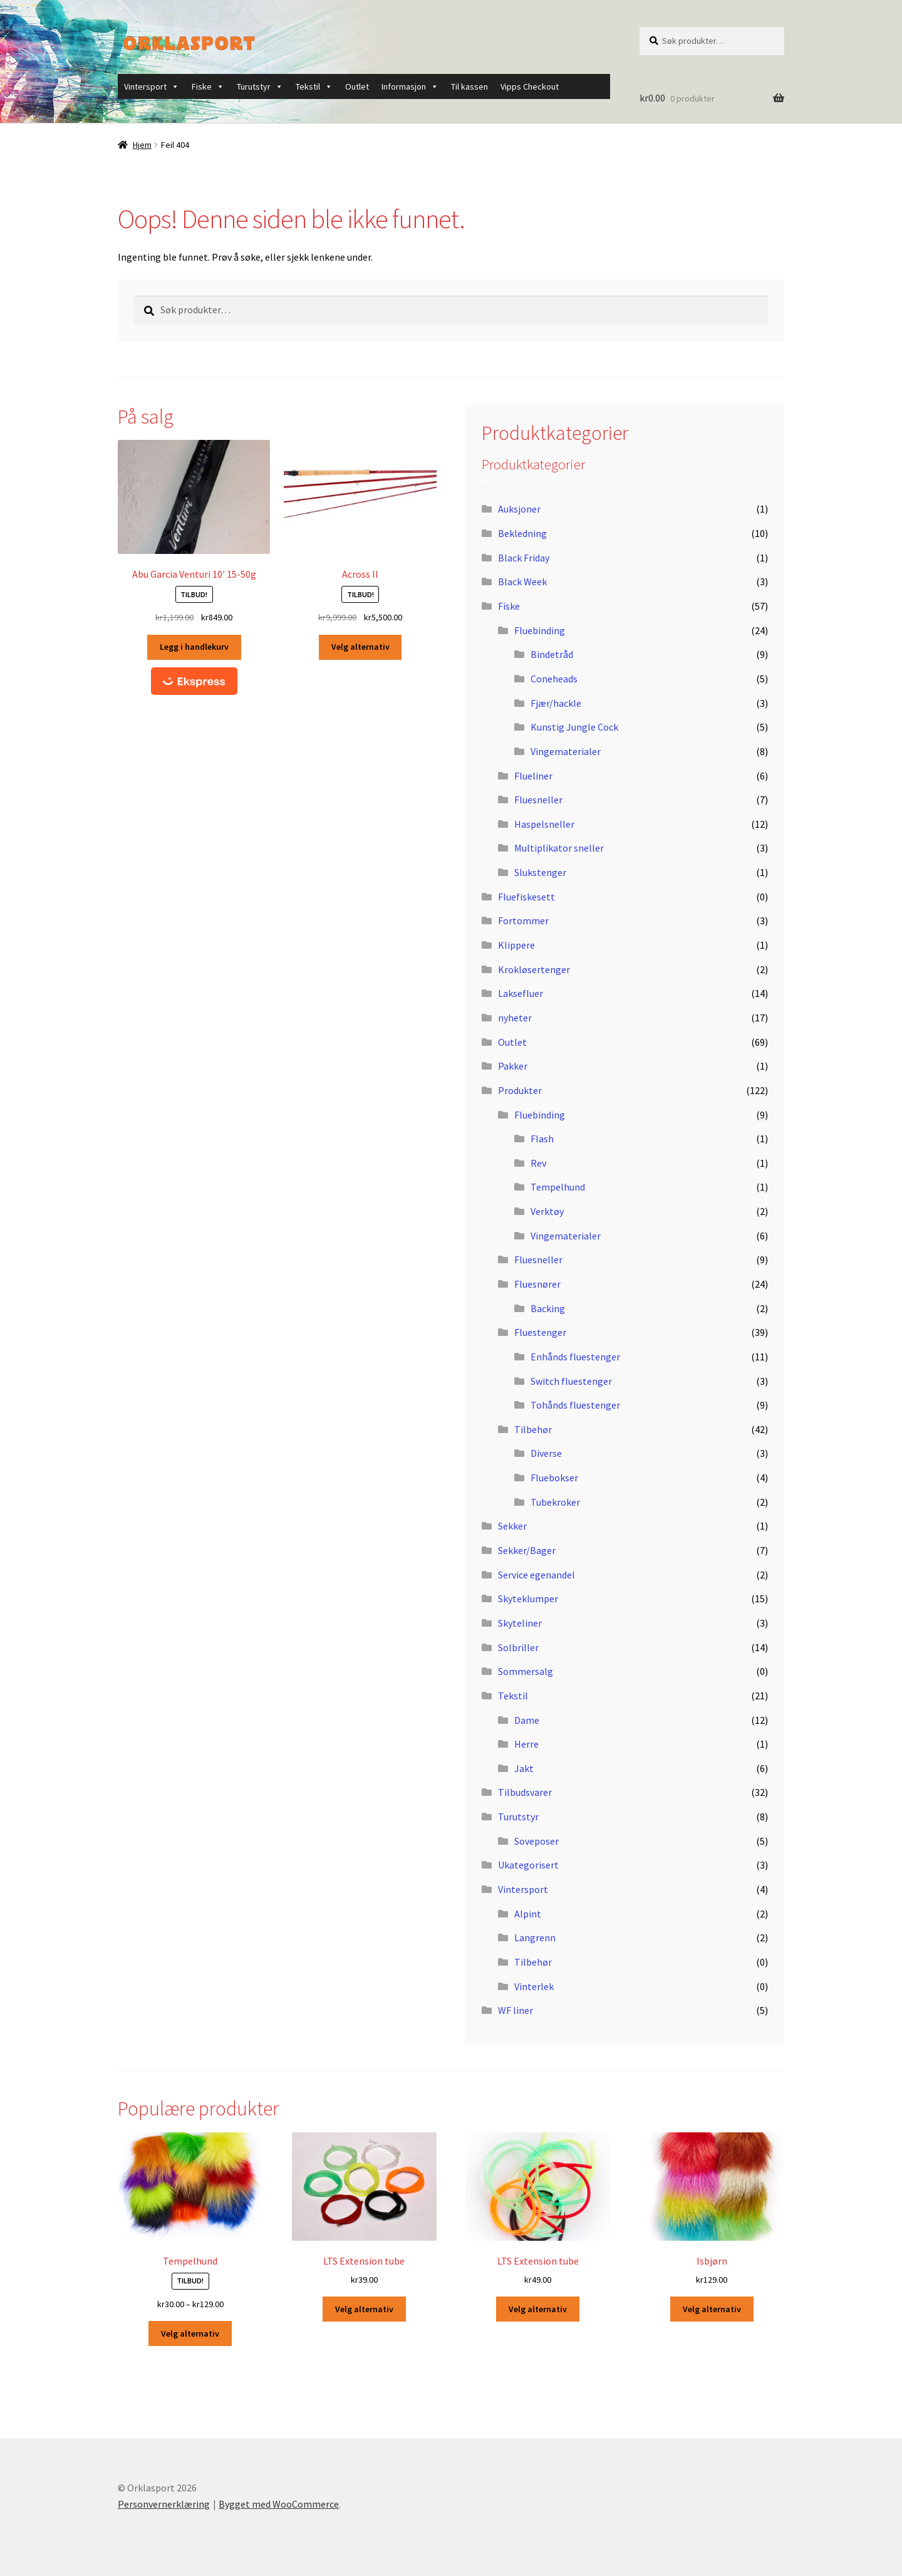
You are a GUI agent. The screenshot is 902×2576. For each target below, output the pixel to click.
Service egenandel (536, 1574)
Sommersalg (525, 1671)
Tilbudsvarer (525, 1792)
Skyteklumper (528, 1598)
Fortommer (523, 920)
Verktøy (547, 1211)
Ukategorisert (528, 1865)
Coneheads (554, 678)
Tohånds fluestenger (575, 1405)
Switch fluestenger (571, 1381)
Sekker (512, 1526)
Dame (526, 1720)
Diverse (546, 1453)
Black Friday (523, 557)
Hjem (142, 144)
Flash (542, 1138)
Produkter (520, 1090)
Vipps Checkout (529, 86)
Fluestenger (540, 1332)
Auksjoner (519, 509)
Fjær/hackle (556, 703)
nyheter (515, 1017)
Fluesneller (538, 799)
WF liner (515, 2010)
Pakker (512, 1066)
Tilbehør (533, 1429)
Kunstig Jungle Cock (574, 727)
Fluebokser (554, 1477)
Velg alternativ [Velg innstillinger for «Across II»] (360, 646)
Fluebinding (539, 630)
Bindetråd (552, 654)
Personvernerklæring (164, 2504)
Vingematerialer (566, 751)
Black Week (522, 581)
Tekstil (314, 86)
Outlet (357, 86)
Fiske (208, 86)
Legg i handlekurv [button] (194, 646)
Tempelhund (558, 1187)
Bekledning (522, 533)
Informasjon (409, 86)
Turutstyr (260, 86)
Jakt (524, 1768)
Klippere (516, 945)
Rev (538, 1163)
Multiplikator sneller (559, 848)
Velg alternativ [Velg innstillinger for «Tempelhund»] (190, 2333)
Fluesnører (537, 1284)
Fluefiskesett (526, 896)
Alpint (527, 1913)
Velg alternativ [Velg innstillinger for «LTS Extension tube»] (364, 2309)
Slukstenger (540, 872)
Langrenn (535, 1937)
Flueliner (533, 775)
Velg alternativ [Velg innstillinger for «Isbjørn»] (712, 2309)
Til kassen (469, 86)
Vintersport (151, 86)
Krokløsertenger (534, 969)
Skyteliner (520, 1623)
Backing (548, 1308)
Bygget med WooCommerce (279, 2504)
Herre (526, 1744)
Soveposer (536, 1841)
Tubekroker (555, 1502)
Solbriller (518, 1647)
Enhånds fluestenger (575, 1356)
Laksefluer (520, 993)
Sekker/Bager (527, 1550)
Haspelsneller (544, 824)
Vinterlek (534, 1986)
